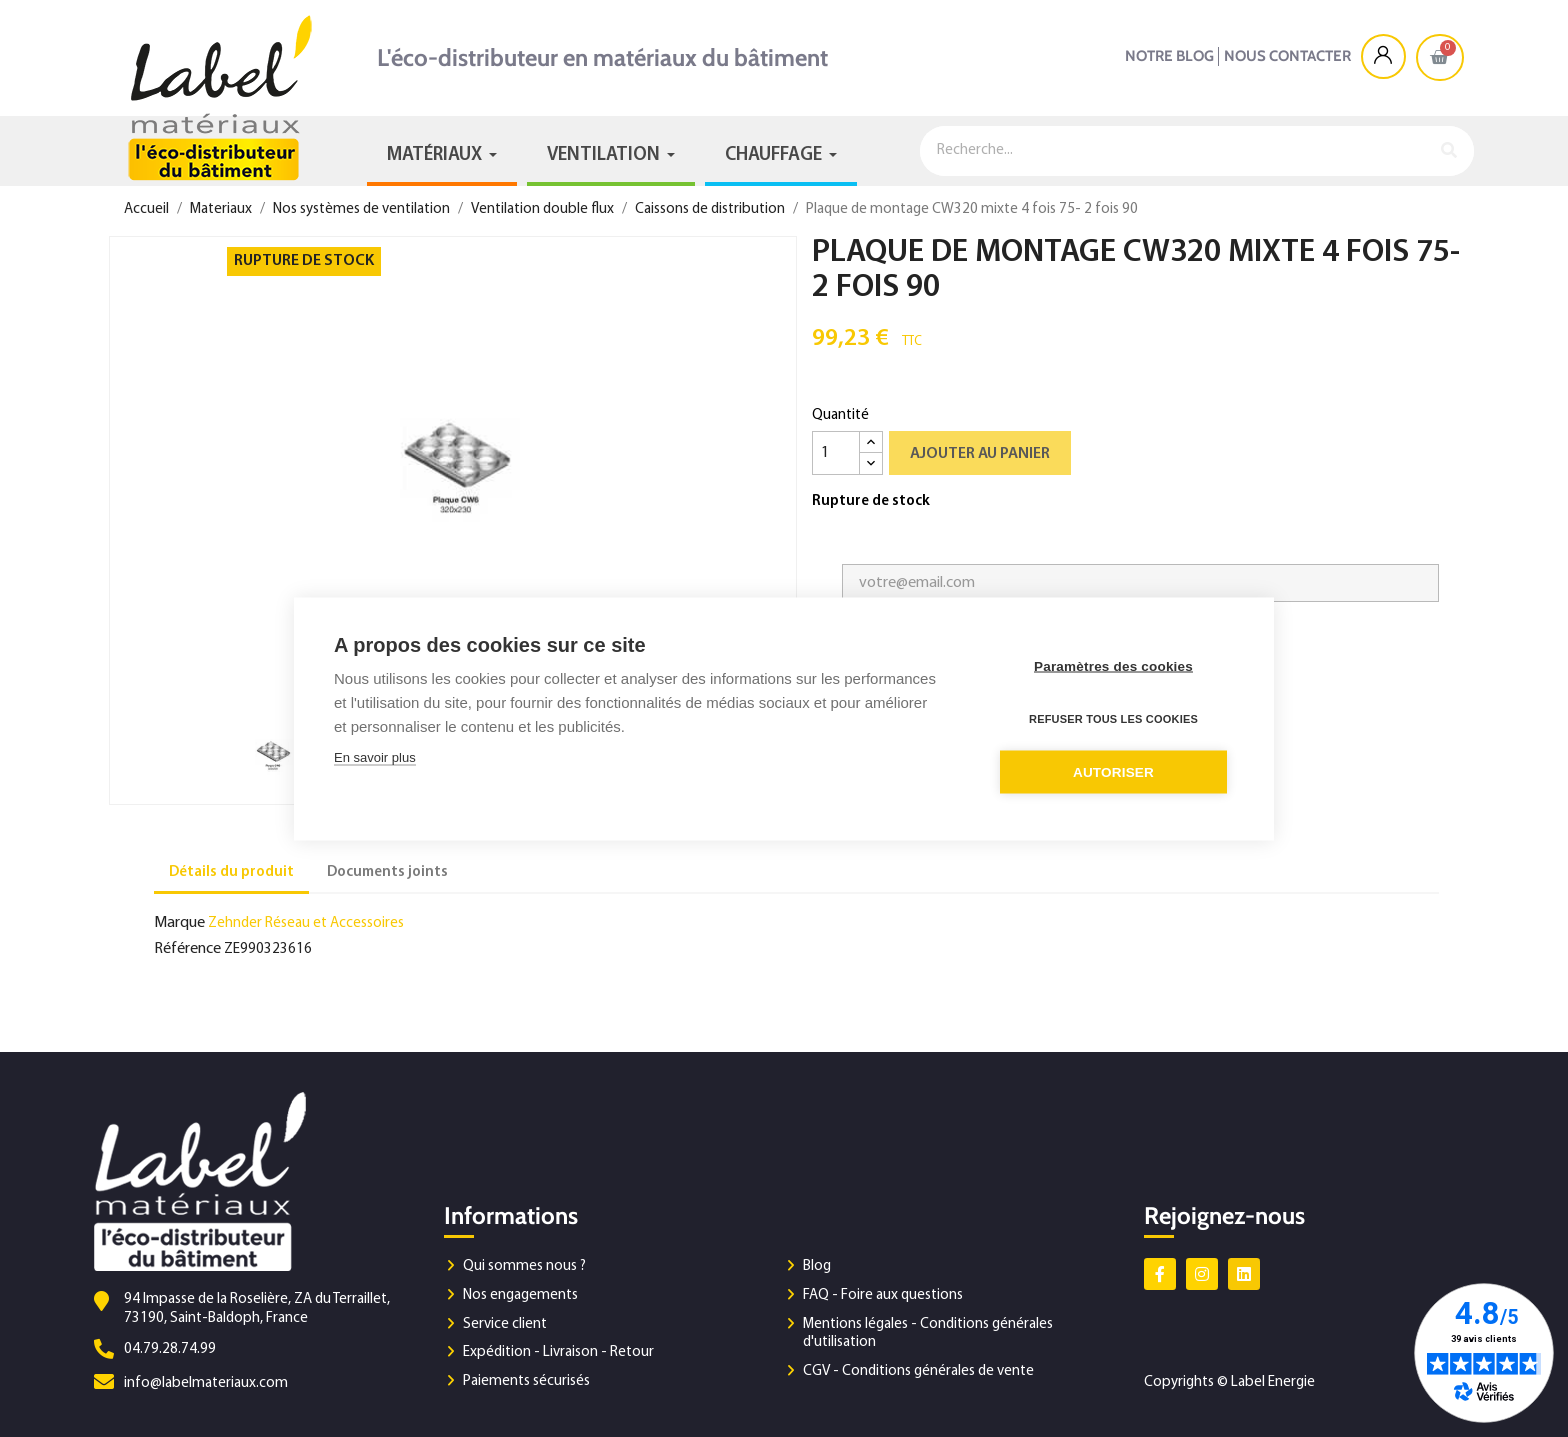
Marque (179, 923)
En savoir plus (375, 756)
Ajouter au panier (980, 454)
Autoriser (1113, 771)
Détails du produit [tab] (231, 872)
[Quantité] (836, 453)
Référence (187, 949)
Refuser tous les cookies (1113, 718)
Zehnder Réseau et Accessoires (306, 923)
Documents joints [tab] (387, 872)
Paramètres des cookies (1113, 665)
